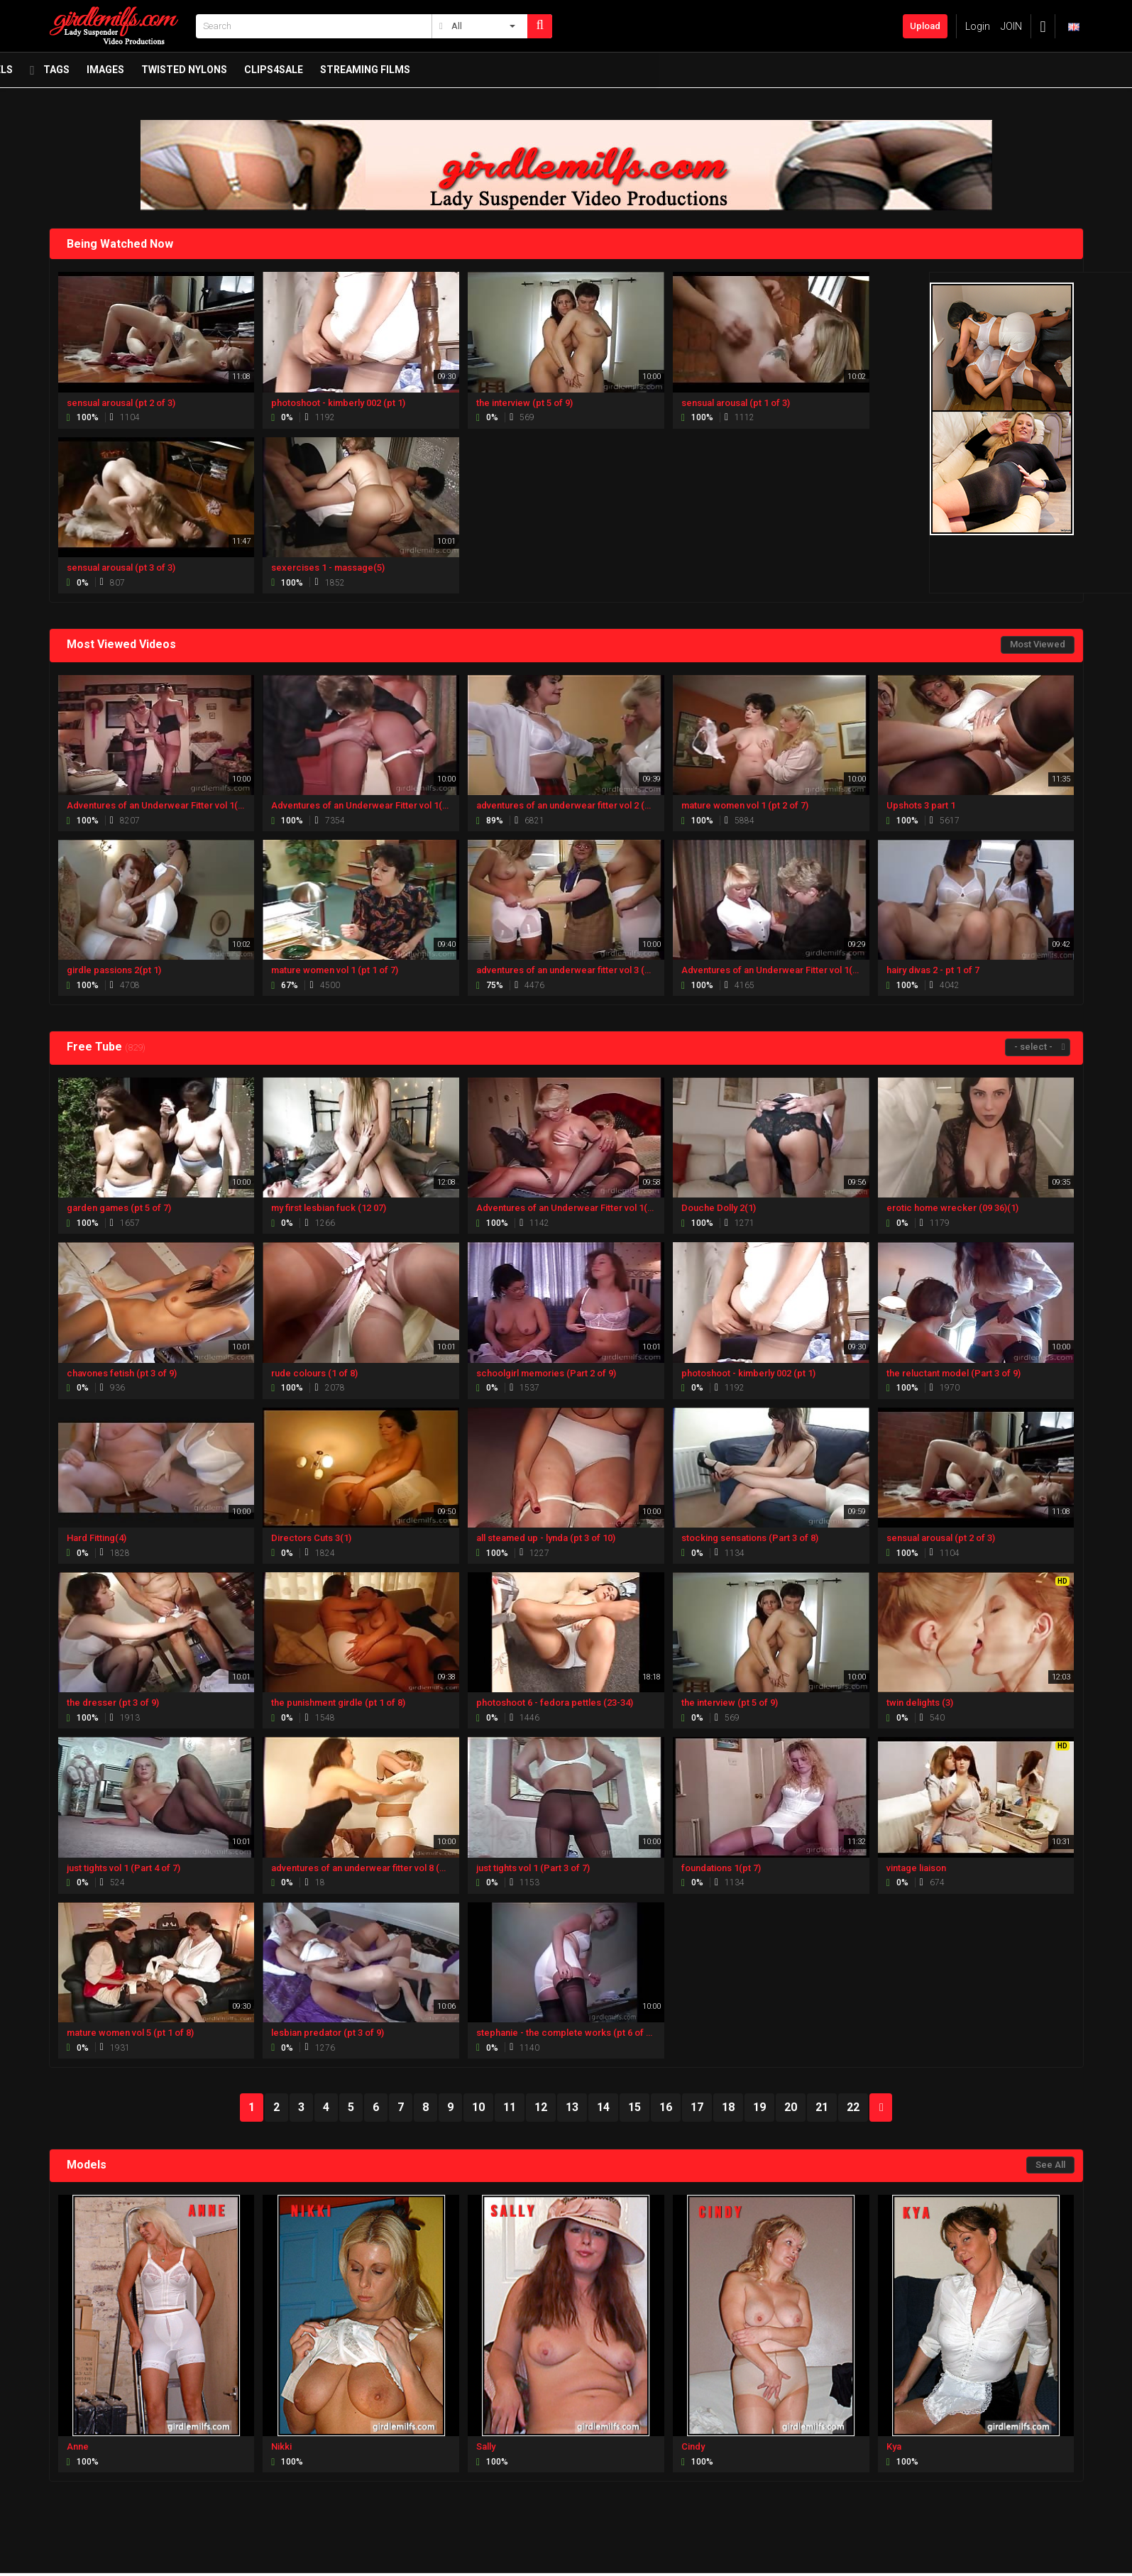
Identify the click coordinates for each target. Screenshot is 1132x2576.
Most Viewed (1037, 644)
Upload (925, 26)
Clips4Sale (747, 73)
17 (697, 2107)
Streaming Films (839, 73)
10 (478, 2107)
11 (509, 2107)
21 (821, 2107)
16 (665, 2107)
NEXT (880, 2107)
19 (759, 2107)
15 (634, 2107)
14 (603, 2107)
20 (790, 2107)
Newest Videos (160, 73)
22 (853, 2107)
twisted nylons (658, 73)
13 (572, 2107)
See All (1050, 2164)
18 (728, 2107)
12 (540, 2107)
